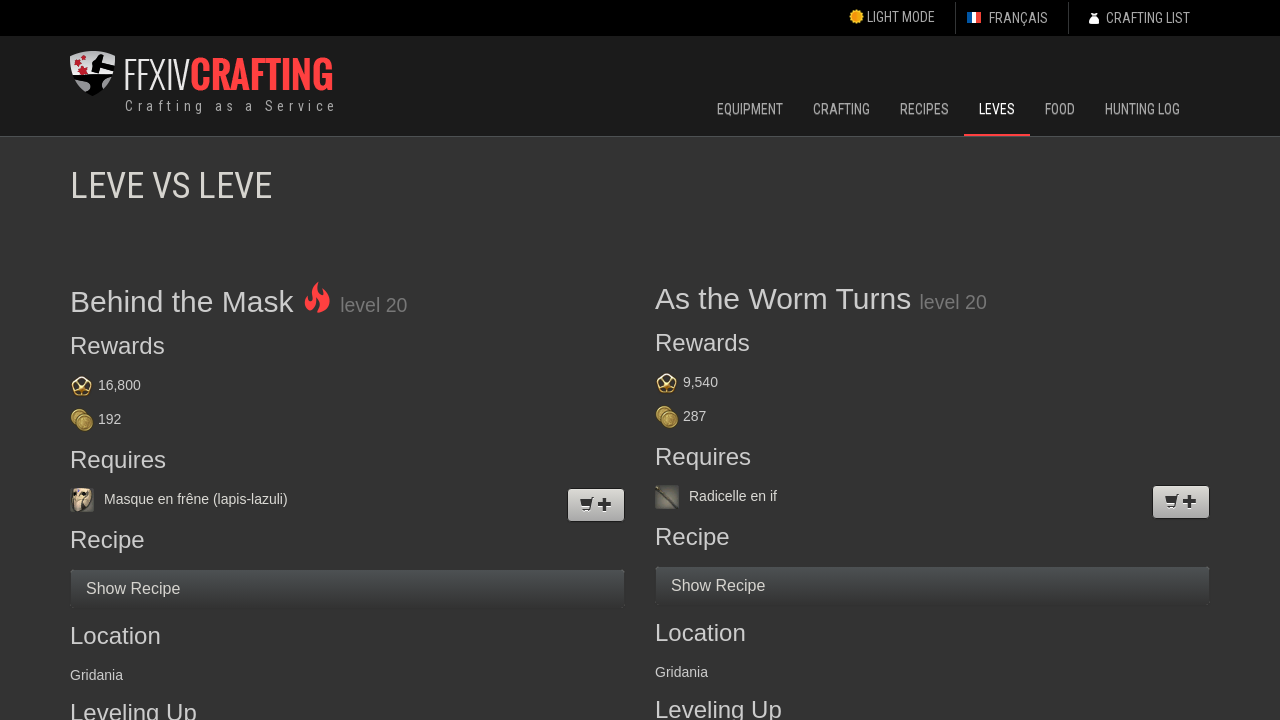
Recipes (924, 109)
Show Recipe (133, 588)
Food (1060, 109)
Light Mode (892, 17)
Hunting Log (1142, 109)
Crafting (841, 109)
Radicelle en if (716, 496)
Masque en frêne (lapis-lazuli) (179, 499)
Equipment (750, 109)
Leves (997, 109)
